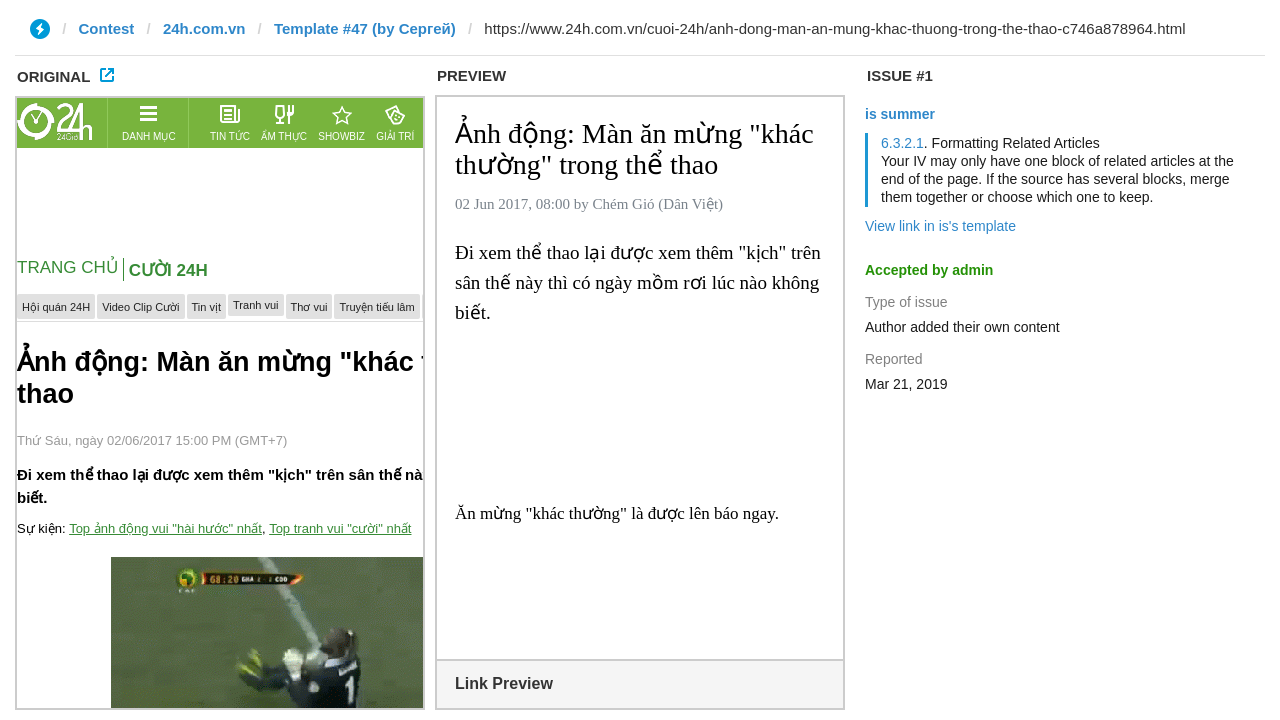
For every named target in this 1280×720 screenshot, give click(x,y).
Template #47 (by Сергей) (365, 28)
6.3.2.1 (902, 143)
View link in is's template (940, 226)
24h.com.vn (204, 28)
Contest (107, 28)
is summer (900, 114)
